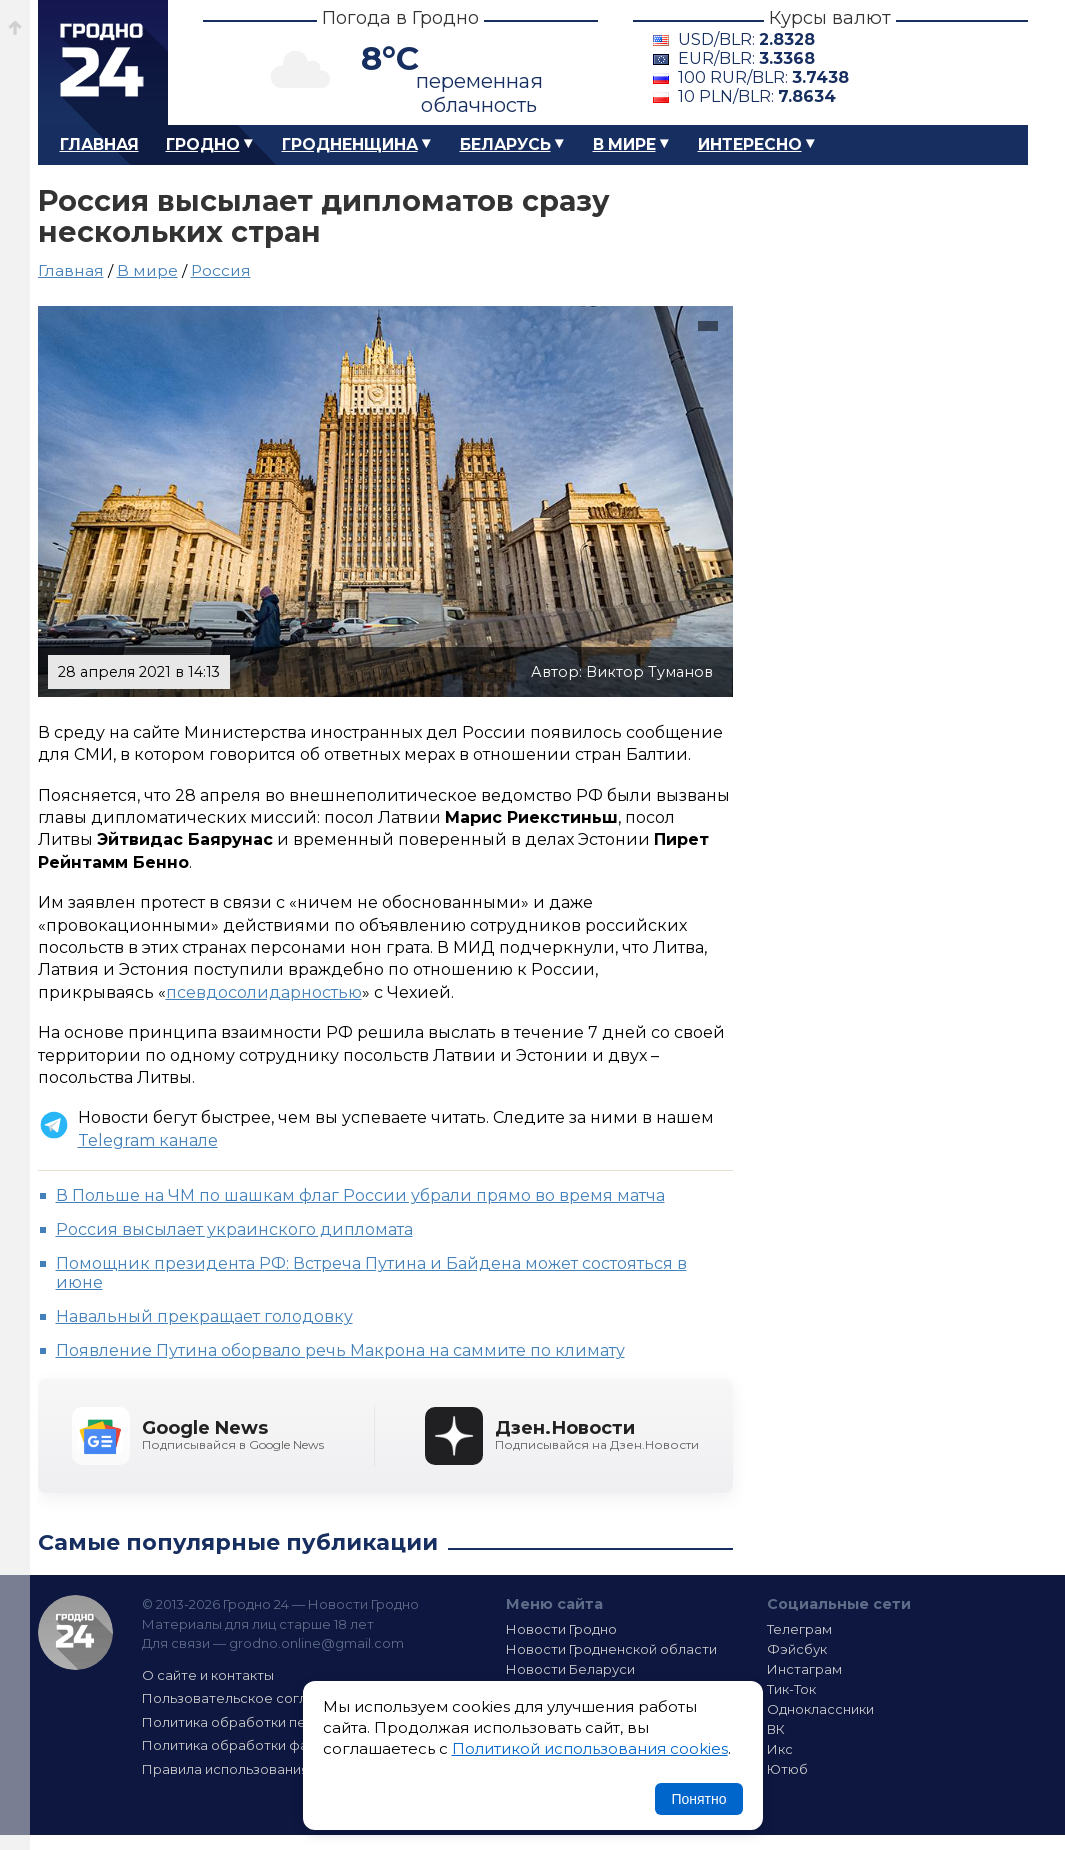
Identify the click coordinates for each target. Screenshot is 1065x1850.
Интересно (750, 144)
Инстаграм (804, 1669)
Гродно (203, 144)
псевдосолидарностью (264, 992)
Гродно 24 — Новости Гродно (75, 1632)
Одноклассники (820, 1709)
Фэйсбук (797, 1649)
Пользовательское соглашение (251, 1698)
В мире (624, 144)
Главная (99, 144)
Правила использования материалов (269, 1769)
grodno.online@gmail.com (316, 1643)
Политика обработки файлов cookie (266, 1745)
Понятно (698, 1799)
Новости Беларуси (570, 1669)
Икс (780, 1749)
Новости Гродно (561, 1629)
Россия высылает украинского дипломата (234, 1229)
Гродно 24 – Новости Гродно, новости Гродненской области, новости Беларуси (103, 62)
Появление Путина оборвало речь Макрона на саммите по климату (340, 1350)
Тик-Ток (791, 1689)
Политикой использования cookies (590, 1748)
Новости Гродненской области (611, 1649)
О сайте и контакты (208, 1675)
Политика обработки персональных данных (291, 1722)
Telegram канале (148, 1140)
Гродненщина (350, 144)
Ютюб (787, 1769)
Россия (221, 270)
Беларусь (505, 144)
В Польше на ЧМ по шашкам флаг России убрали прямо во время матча (360, 1195)
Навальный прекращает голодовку (204, 1316)
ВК (776, 1729)
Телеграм (799, 1629)
